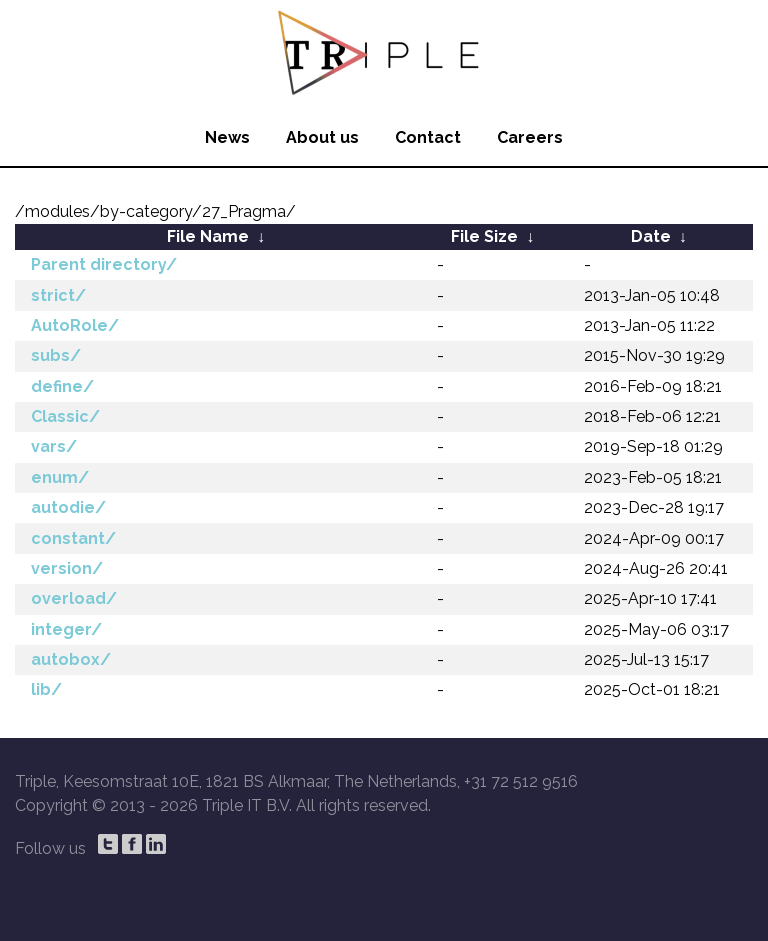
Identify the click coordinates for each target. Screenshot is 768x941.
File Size (484, 236)
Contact (428, 137)
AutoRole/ (75, 325)
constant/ (73, 538)
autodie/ (68, 507)
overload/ (74, 598)
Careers (530, 137)
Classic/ (65, 416)
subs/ (56, 355)
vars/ (54, 446)
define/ (62, 386)
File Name (208, 236)
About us (322, 137)
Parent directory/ (104, 264)
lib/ (46, 689)
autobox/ (71, 659)
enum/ (60, 477)
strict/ (58, 295)
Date (651, 236)
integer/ (66, 629)
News (227, 137)
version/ (67, 568)
